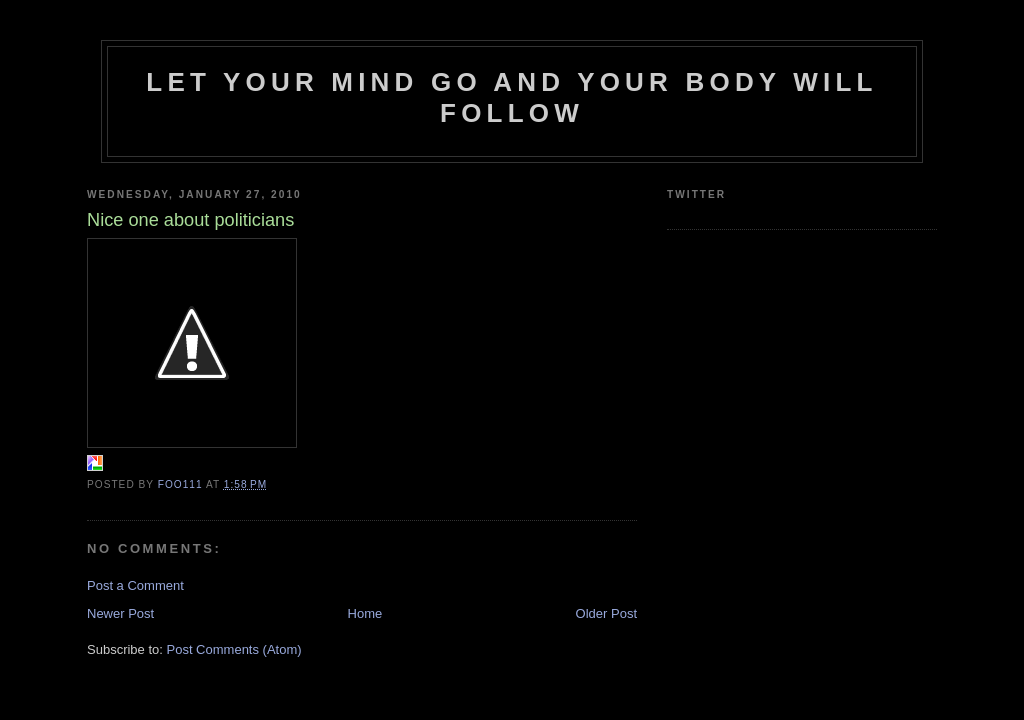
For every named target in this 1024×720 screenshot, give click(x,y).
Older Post (606, 613)
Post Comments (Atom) (234, 649)
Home (365, 613)
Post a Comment (135, 585)
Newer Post (120, 613)
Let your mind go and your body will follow (511, 97)
